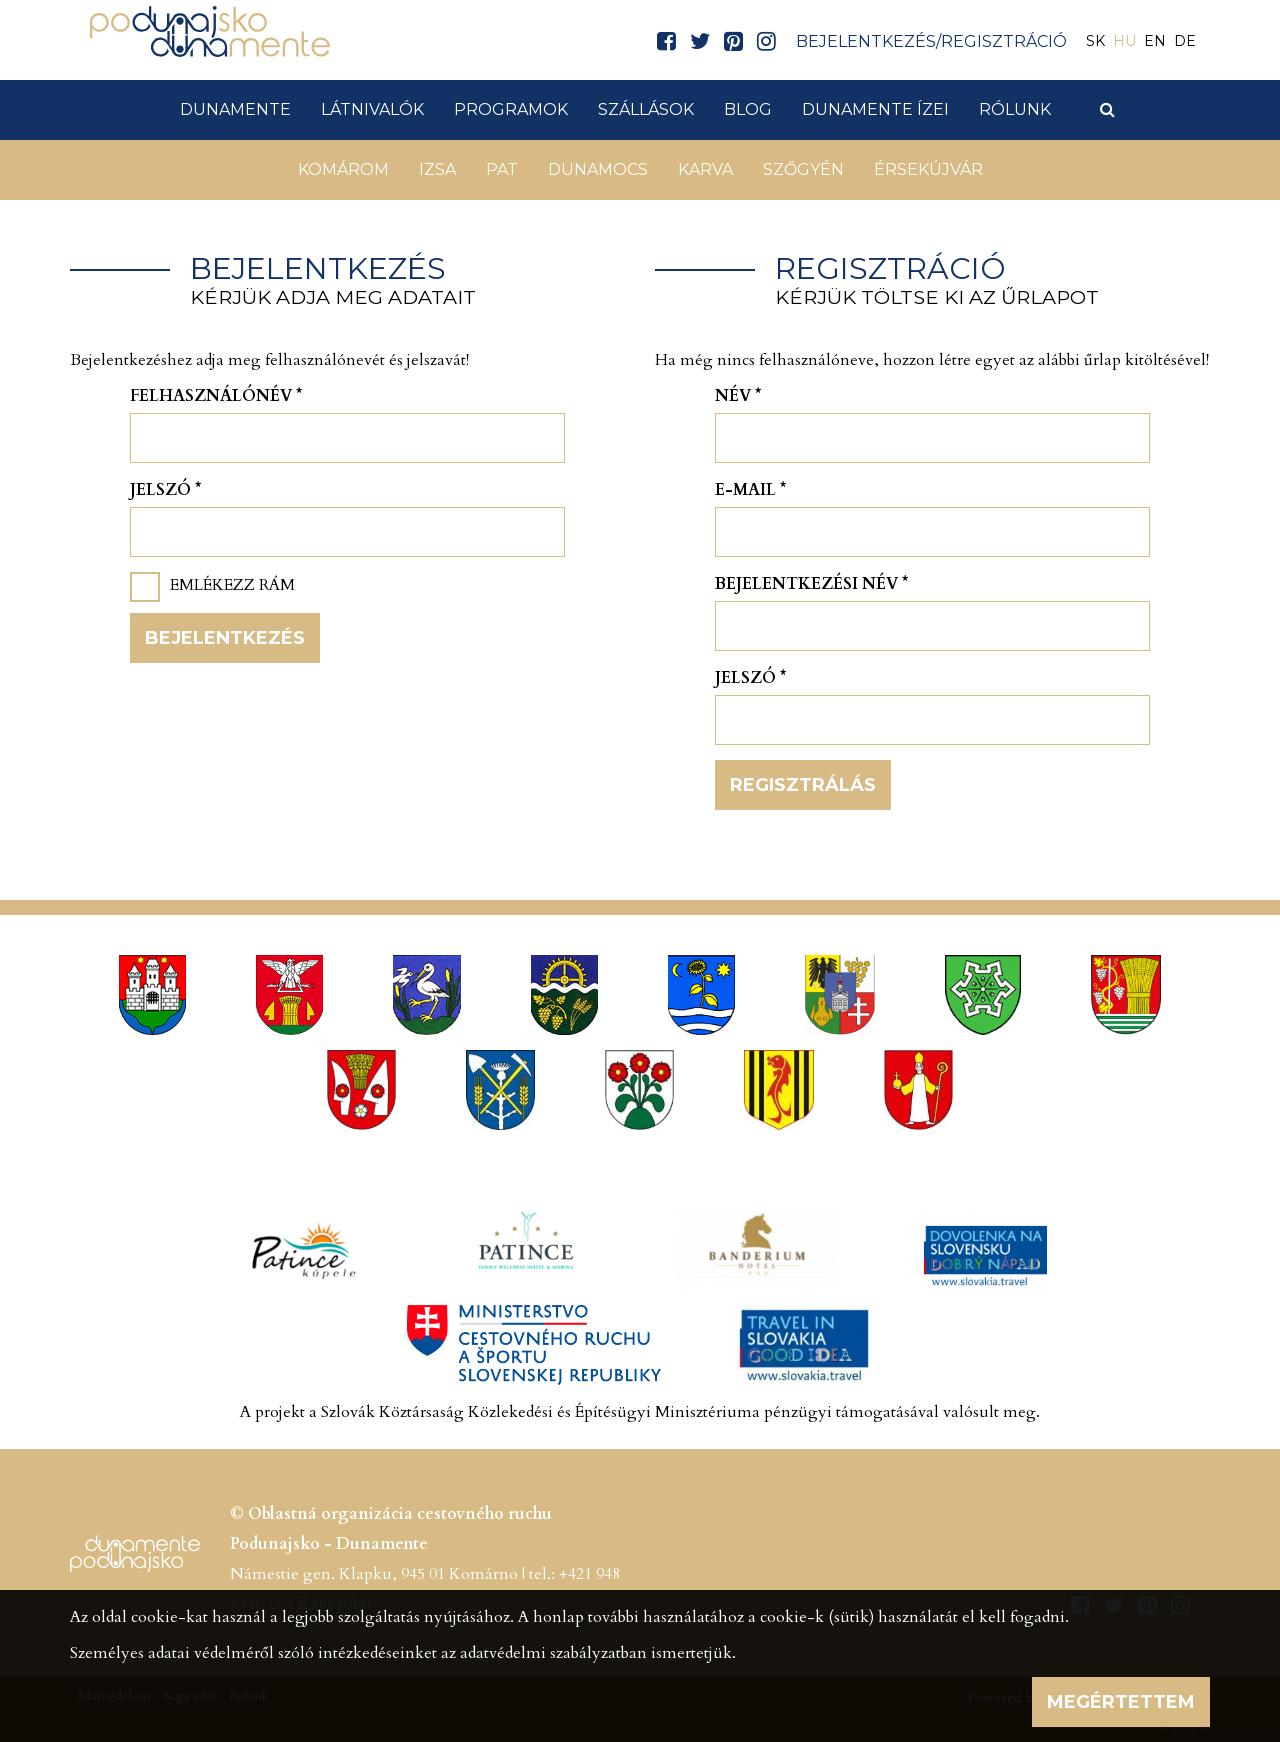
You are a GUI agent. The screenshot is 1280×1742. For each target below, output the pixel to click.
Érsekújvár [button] (928, 169)
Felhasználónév (216, 396)
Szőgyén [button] (803, 169)
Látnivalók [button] (372, 109)
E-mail (750, 490)
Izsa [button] (437, 169)
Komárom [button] (343, 169)
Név (738, 396)
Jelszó (165, 490)
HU (1124, 41)
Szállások (646, 109)
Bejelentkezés (225, 638)
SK (1095, 41)
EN (1155, 41)
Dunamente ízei (875, 109)
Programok (511, 109)
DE (1185, 41)
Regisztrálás (803, 785)
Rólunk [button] (1015, 109)
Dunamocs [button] (598, 169)
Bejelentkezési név (811, 584)
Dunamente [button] (235, 109)
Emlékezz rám (232, 585)
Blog (748, 109)
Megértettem (1121, 1702)
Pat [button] (502, 169)
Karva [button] (705, 169)
